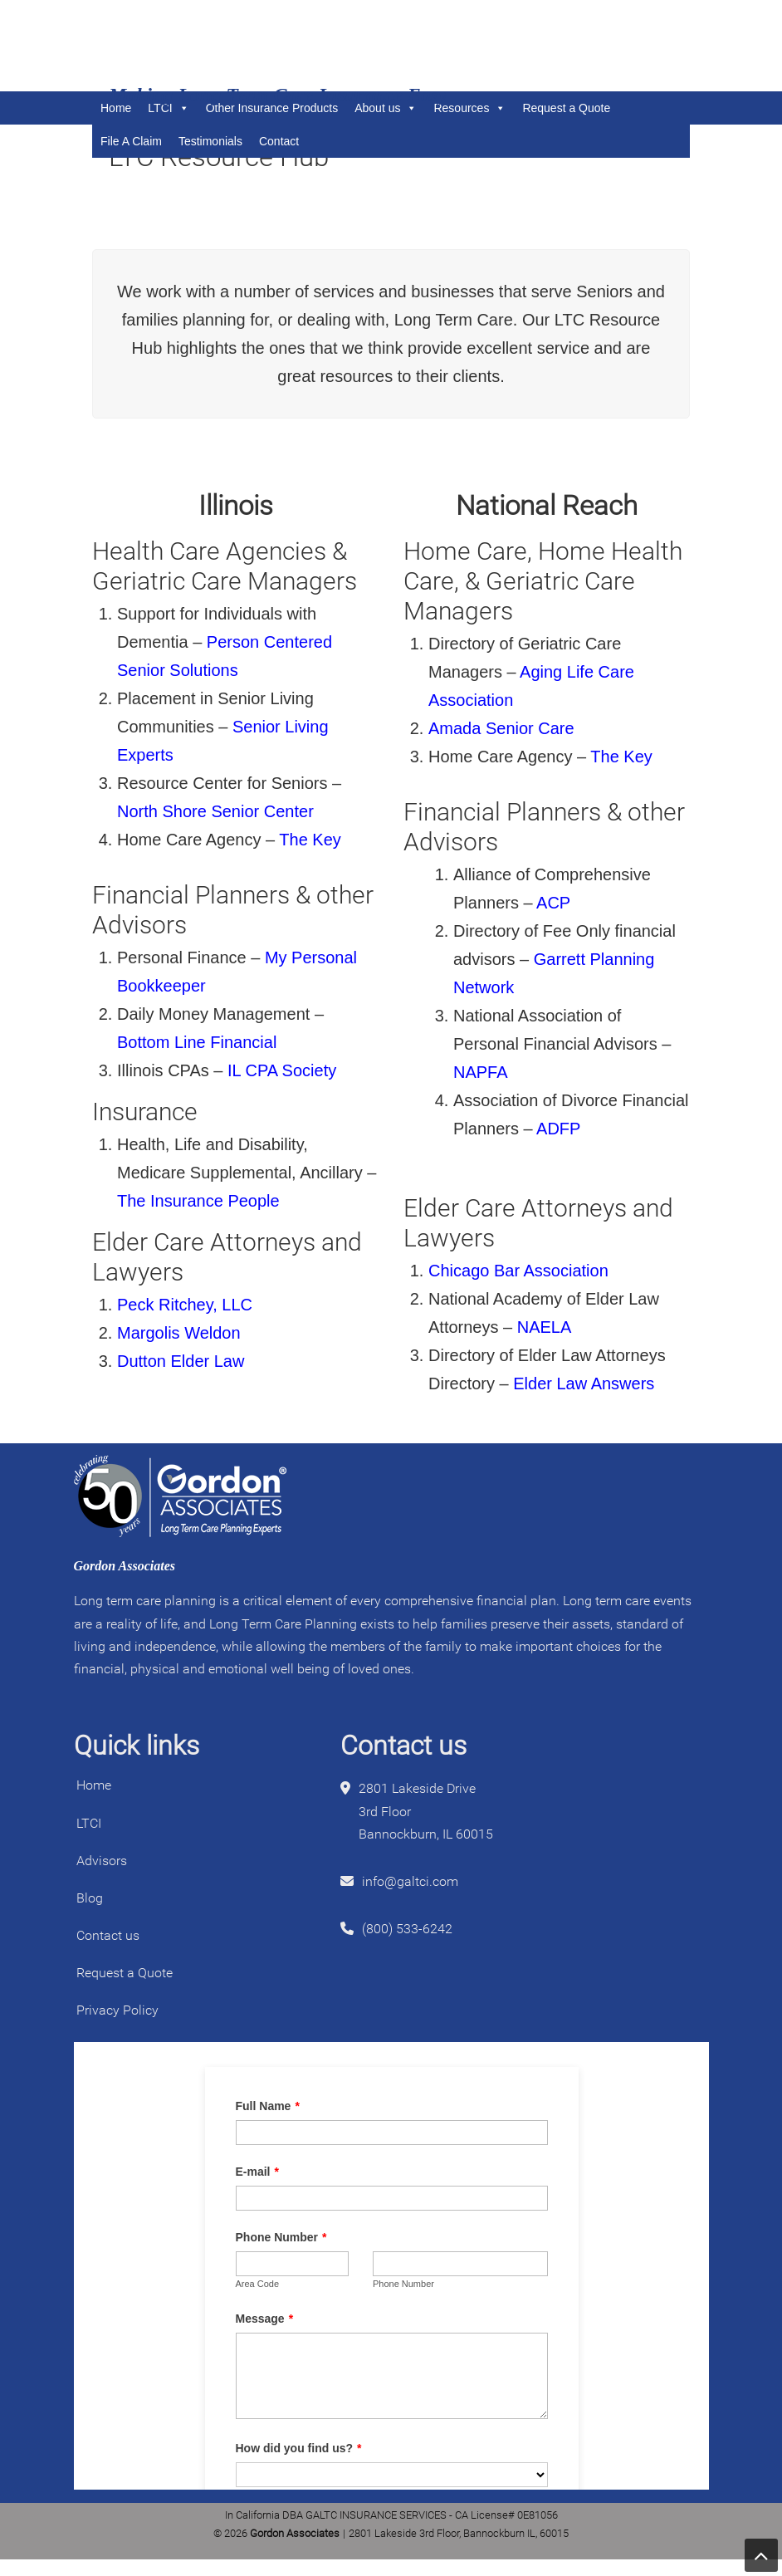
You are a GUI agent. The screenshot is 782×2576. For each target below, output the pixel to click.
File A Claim (131, 141)
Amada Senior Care (501, 728)
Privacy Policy (117, 2010)
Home (93, 1785)
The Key (309, 839)
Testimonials (210, 141)
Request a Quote (566, 108)
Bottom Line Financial (196, 1042)
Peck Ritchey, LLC (184, 1304)
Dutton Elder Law (180, 1361)
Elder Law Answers (583, 1383)
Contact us (107, 1935)
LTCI (88, 1823)
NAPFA (482, 1072)
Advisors (101, 1860)
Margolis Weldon (179, 1333)
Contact (279, 141)
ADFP (558, 1128)
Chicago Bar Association (518, 1270)
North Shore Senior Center (215, 811)
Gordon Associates (208, 46)
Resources (469, 108)
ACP (555, 903)
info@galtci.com (410, 1881)
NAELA (546, 1327)
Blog (89, 1898)
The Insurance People (198, 1201)
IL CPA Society (281, 1070)
